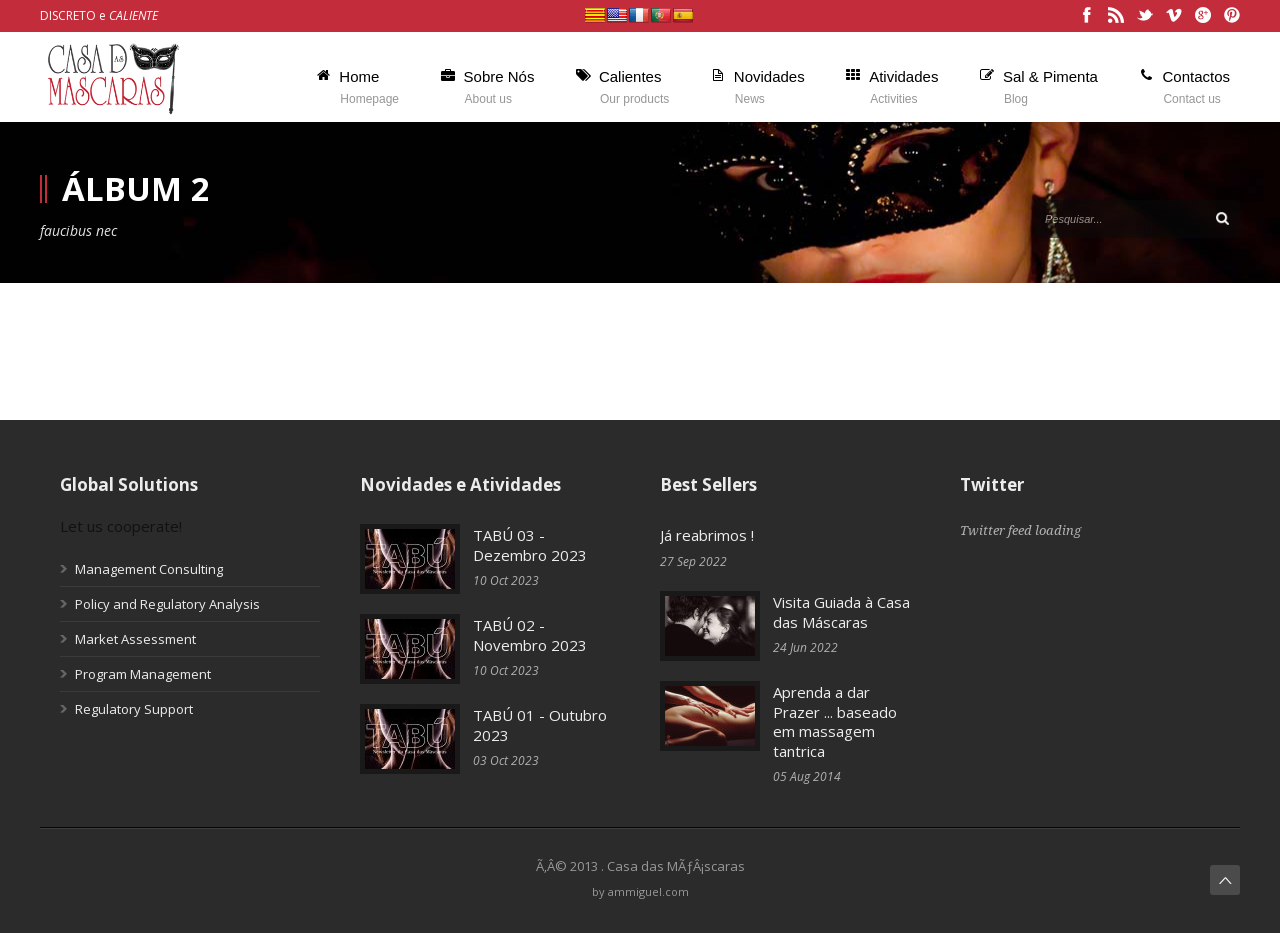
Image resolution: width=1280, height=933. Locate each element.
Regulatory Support (134, 709)
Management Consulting (149, 569)
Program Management (143, 674)
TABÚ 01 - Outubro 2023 (540, 725)
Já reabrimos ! (707, 535)
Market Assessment (135, 639)
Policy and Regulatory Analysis (167, 604)
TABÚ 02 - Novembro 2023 (530, 635)
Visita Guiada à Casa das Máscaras (841, 612)
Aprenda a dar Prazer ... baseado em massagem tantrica (835, 721)
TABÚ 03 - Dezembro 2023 (530, 545)
